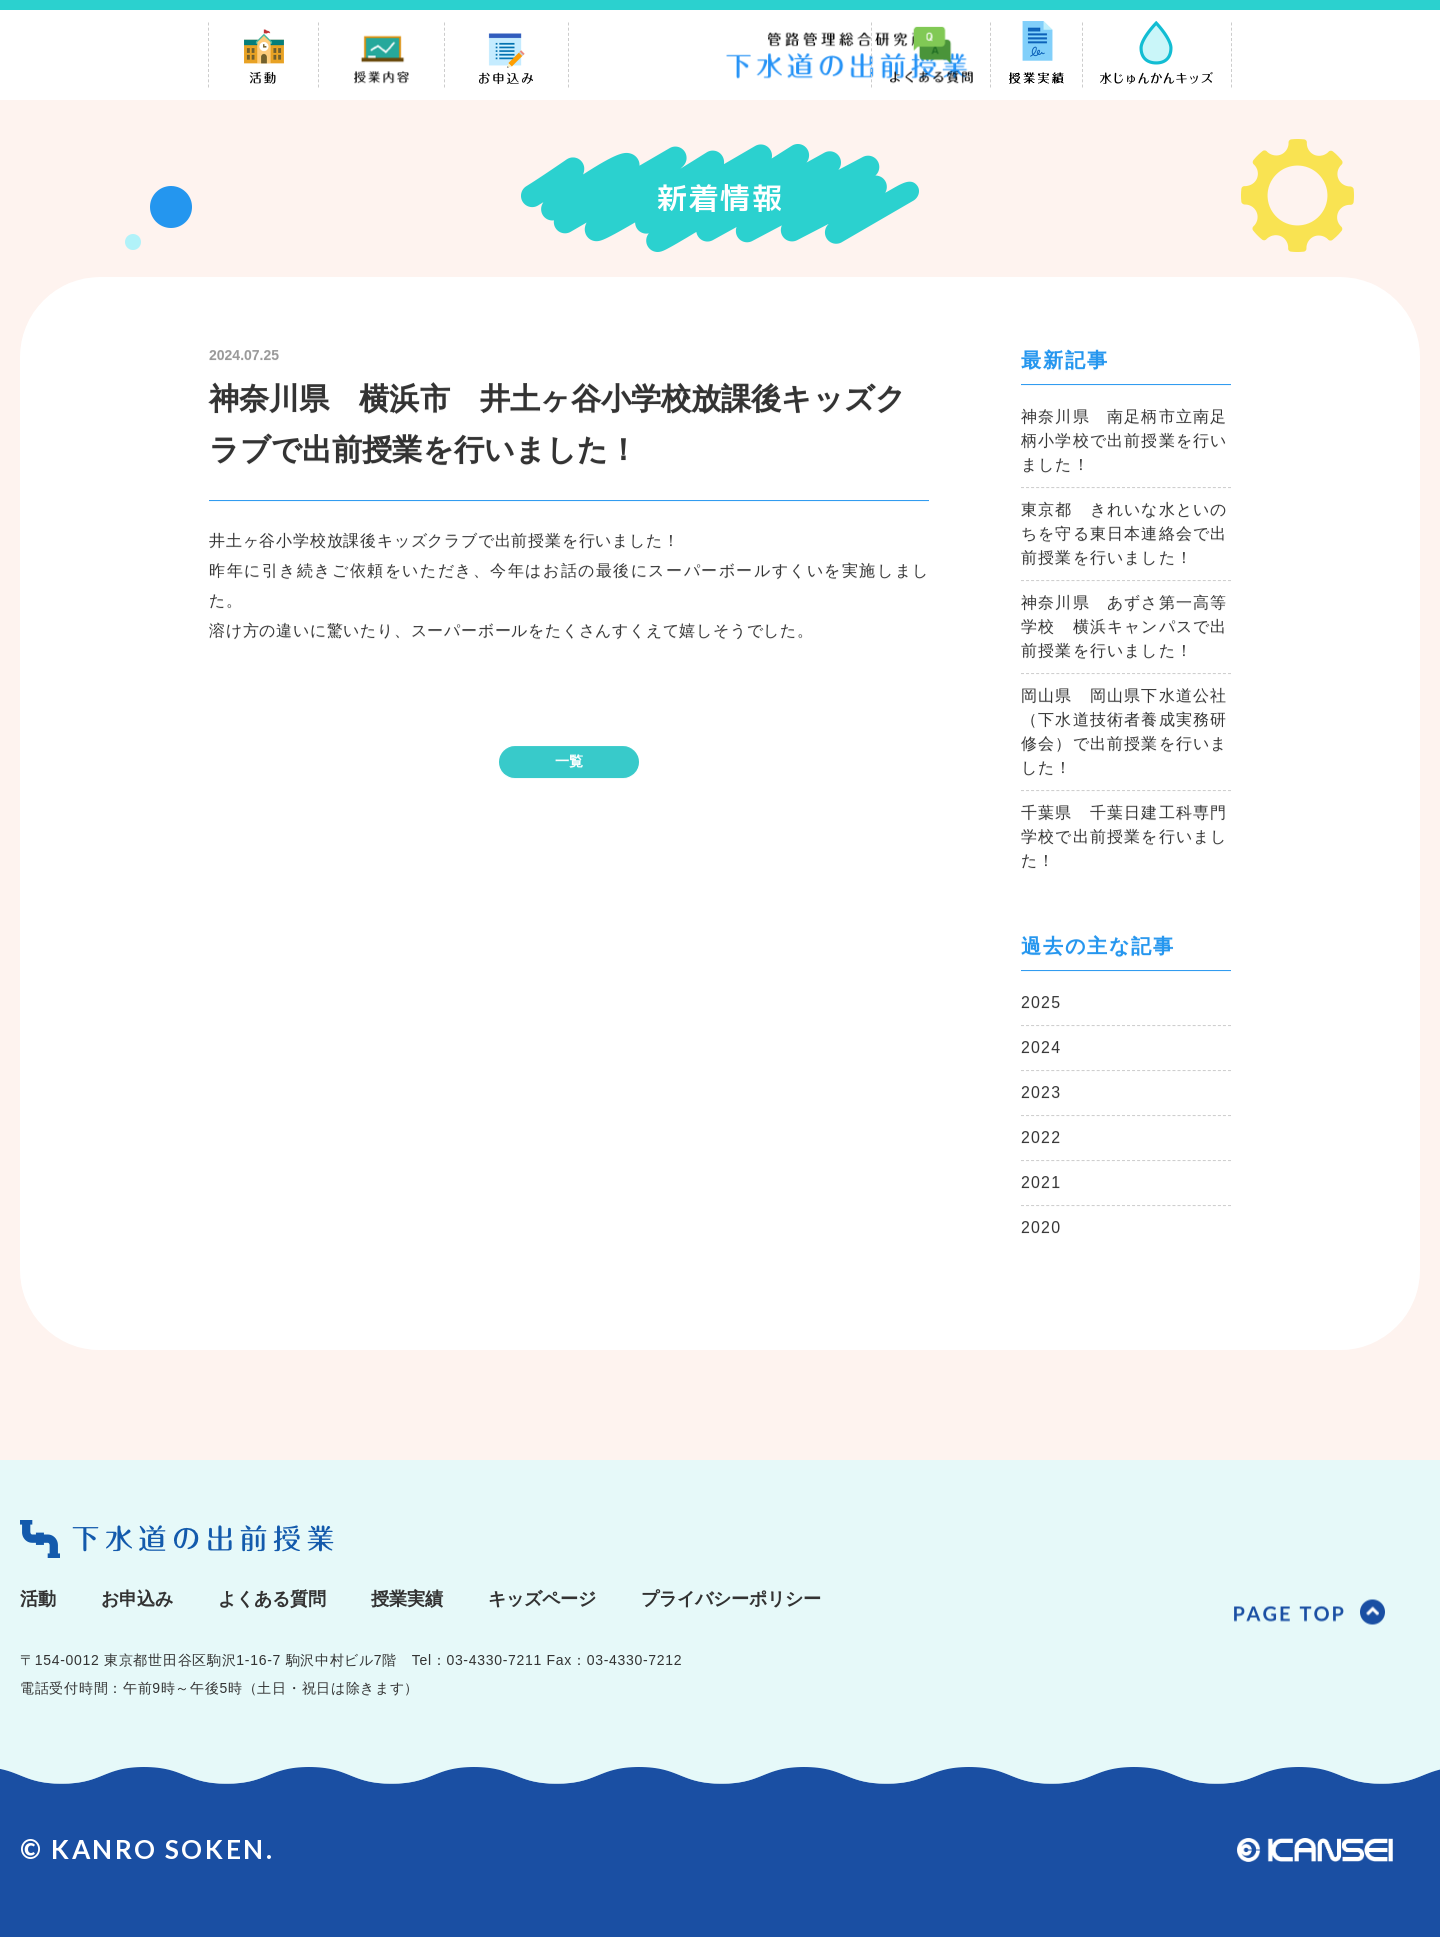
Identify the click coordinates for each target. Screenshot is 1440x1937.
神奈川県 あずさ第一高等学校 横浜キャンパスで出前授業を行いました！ (1124, 627)
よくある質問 (272, 1599)
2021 (1041, 1183)
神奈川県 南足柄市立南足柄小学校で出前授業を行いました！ (1124, 441)
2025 (1041, 1003)
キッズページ (542, 1599)
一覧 (569, 762)
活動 (38, 1599)
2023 (1041, 1093)
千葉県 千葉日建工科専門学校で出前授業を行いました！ (1124, 837)
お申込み (137, 1599)
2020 (1041, 1228)
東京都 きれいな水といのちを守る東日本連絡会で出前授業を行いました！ (1124, 534)
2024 (1041, 1048)
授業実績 (407, 1599)
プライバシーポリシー (731, 1599)
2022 (1041, 1138)
